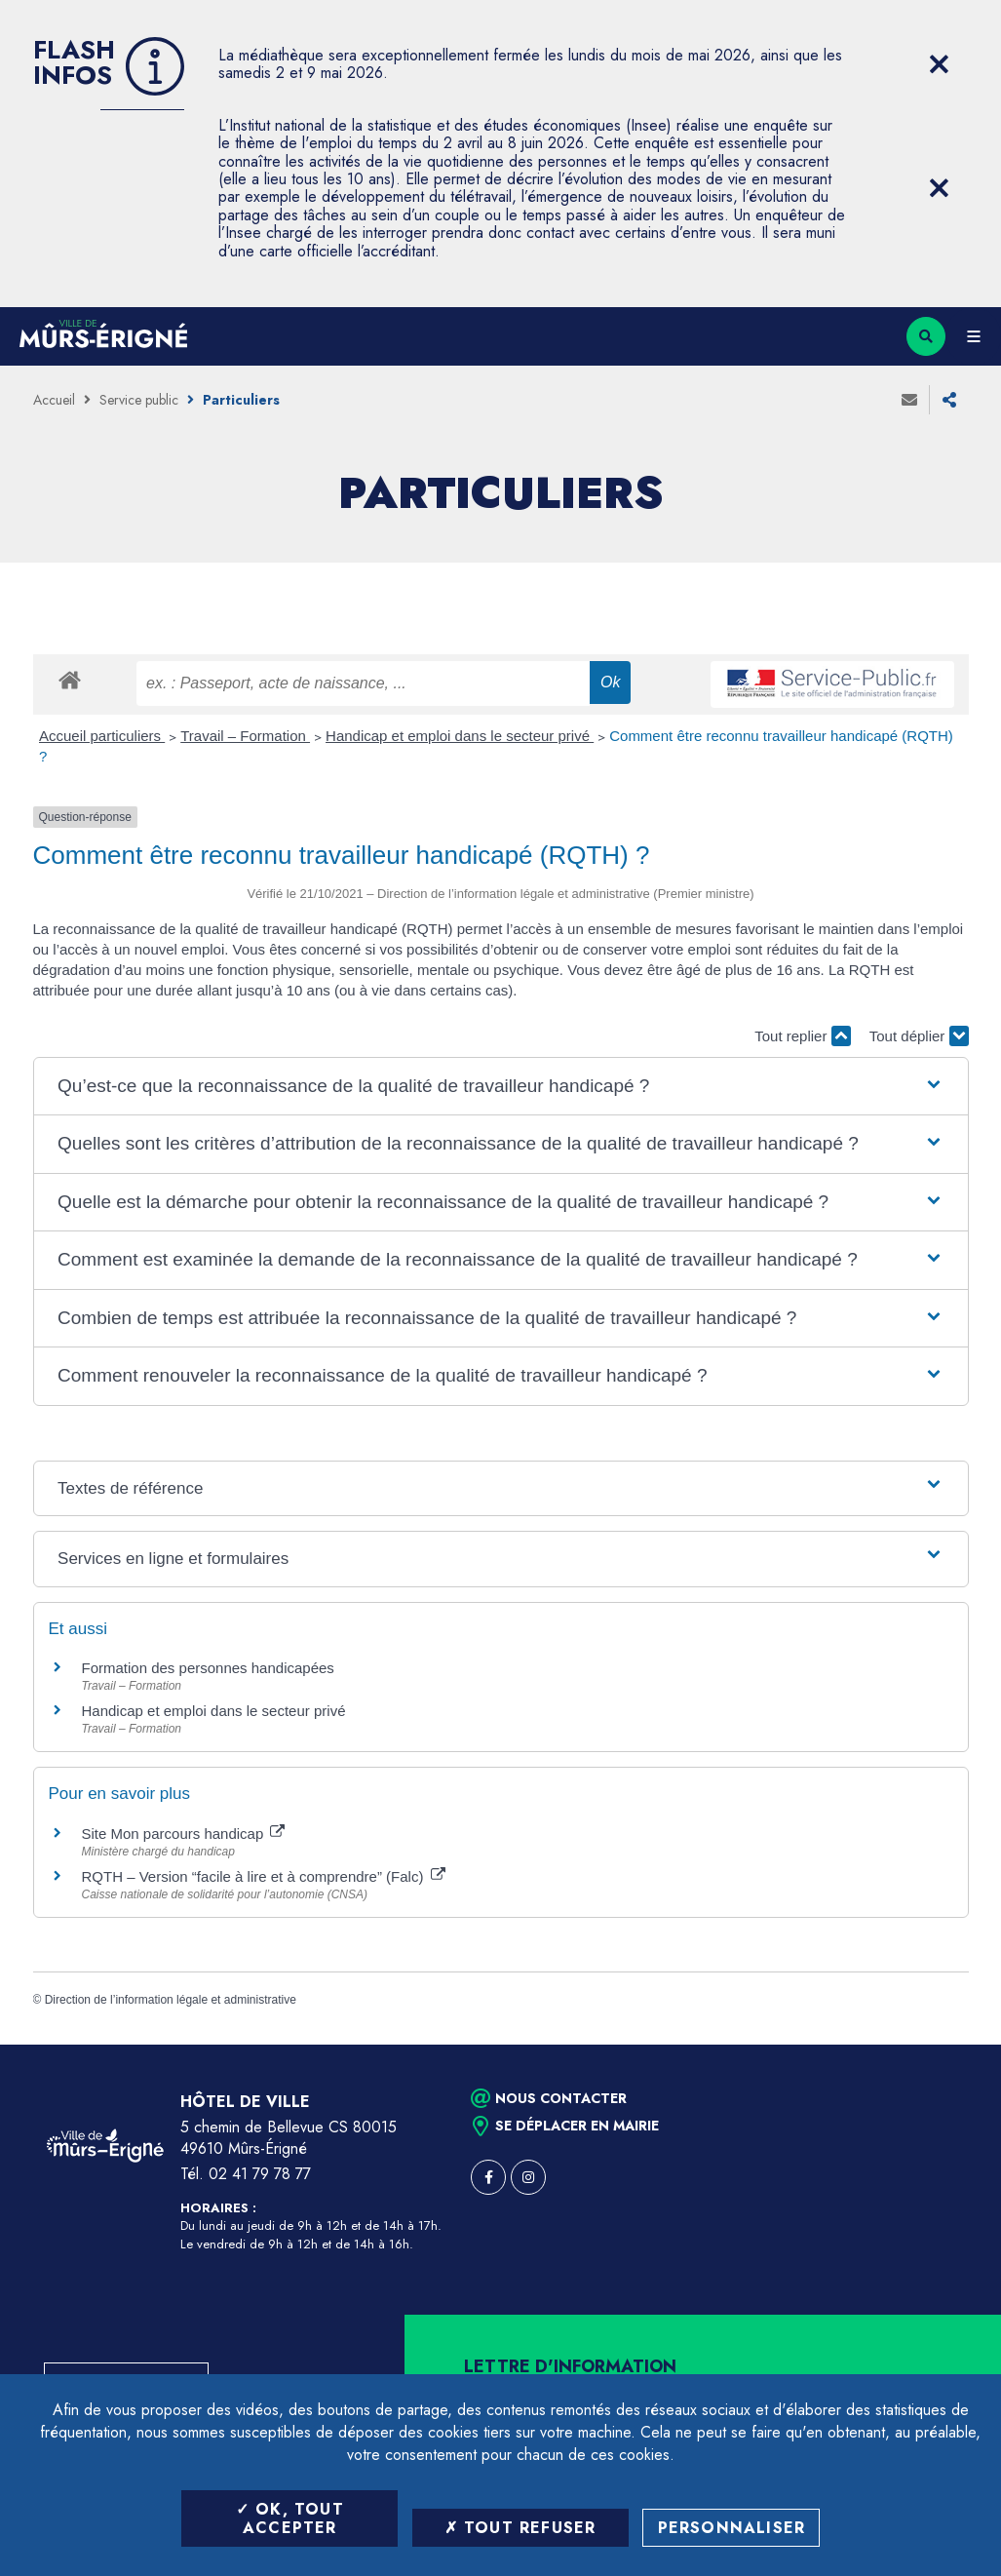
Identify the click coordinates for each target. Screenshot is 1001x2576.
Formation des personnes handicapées (208, 1667)
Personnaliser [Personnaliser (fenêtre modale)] (732, 2528)
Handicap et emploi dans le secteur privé (460, 735)
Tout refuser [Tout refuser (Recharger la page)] (520, 2528)
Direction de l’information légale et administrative (170, 2000)
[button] (500, 1086)
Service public (138, 400)
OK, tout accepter (290, 2518)
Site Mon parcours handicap (184, 1833)
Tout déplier (919, 1036)
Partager (949, 399)
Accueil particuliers (102, 735)
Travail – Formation (245, 735)
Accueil (54, 400)
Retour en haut (952, 2044)
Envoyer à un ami (909, 399)
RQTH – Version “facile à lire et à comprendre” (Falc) (263, 1876)
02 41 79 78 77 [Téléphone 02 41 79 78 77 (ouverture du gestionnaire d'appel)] (260, 2174)
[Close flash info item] (939, 64)
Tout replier (802, 1036)
